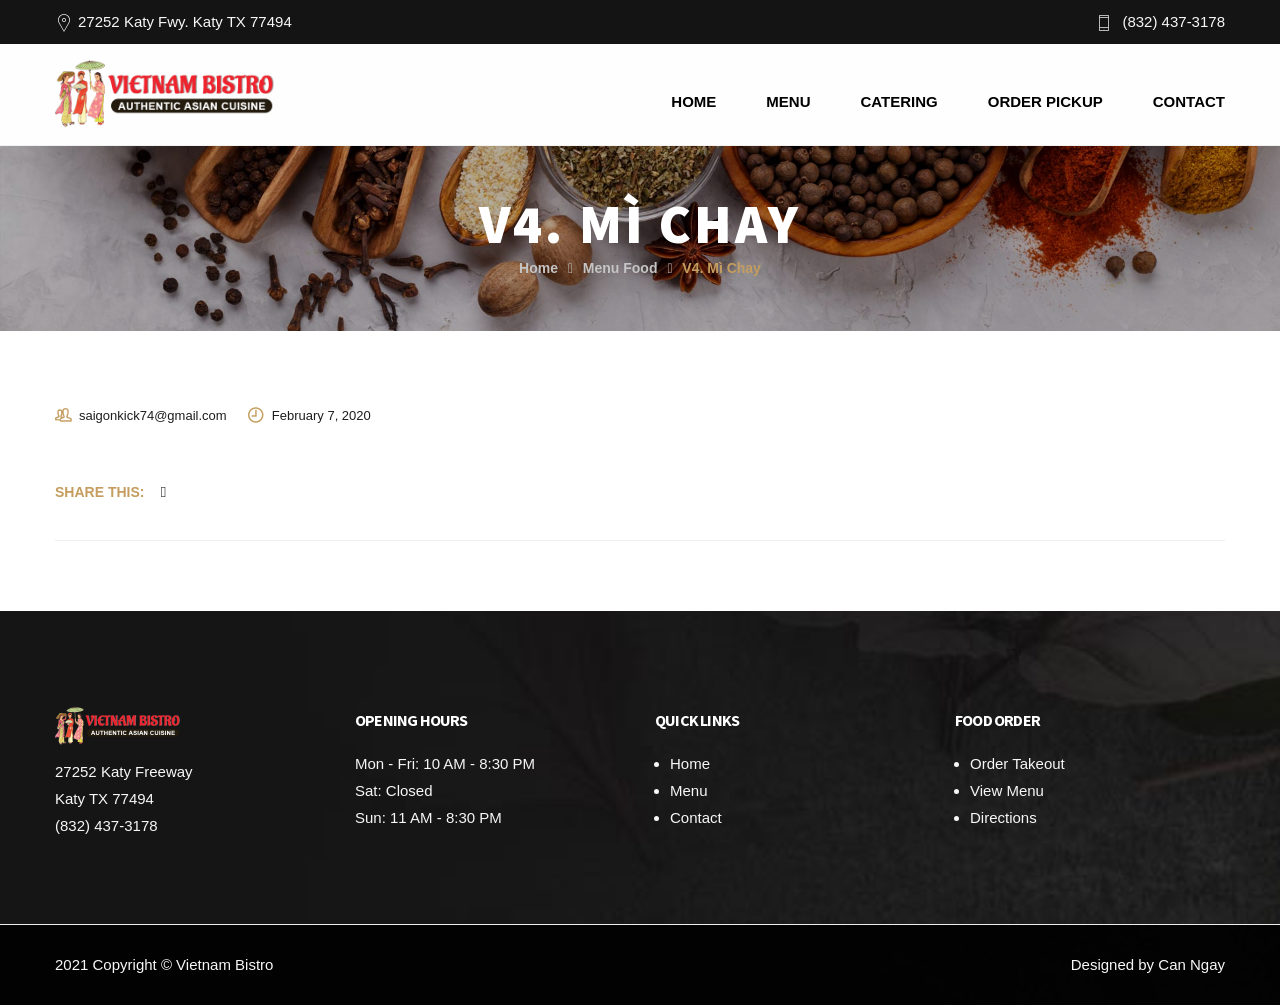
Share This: (99, 492)
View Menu (1007, 790)
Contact (696, 817)
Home (538, 268)
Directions (1003, 817)
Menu (689, 790)
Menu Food (620, 268)
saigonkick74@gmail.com (153, 415)
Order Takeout (1017, 763)
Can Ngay (1191, 964)
